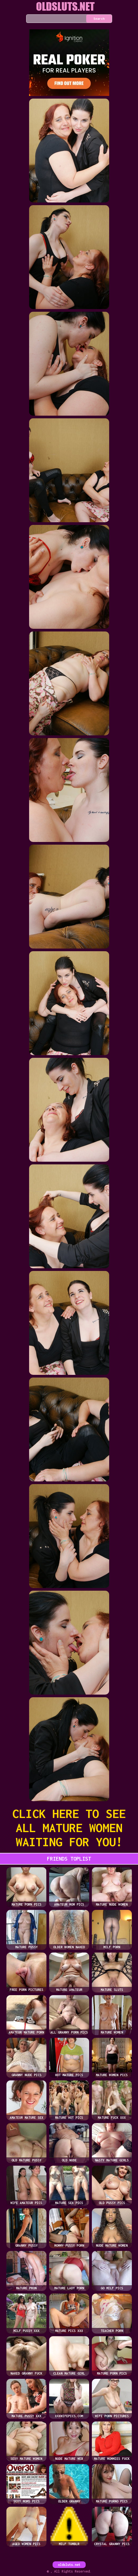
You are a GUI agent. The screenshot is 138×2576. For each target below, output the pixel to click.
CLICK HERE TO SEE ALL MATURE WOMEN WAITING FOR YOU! (69, 1828)
